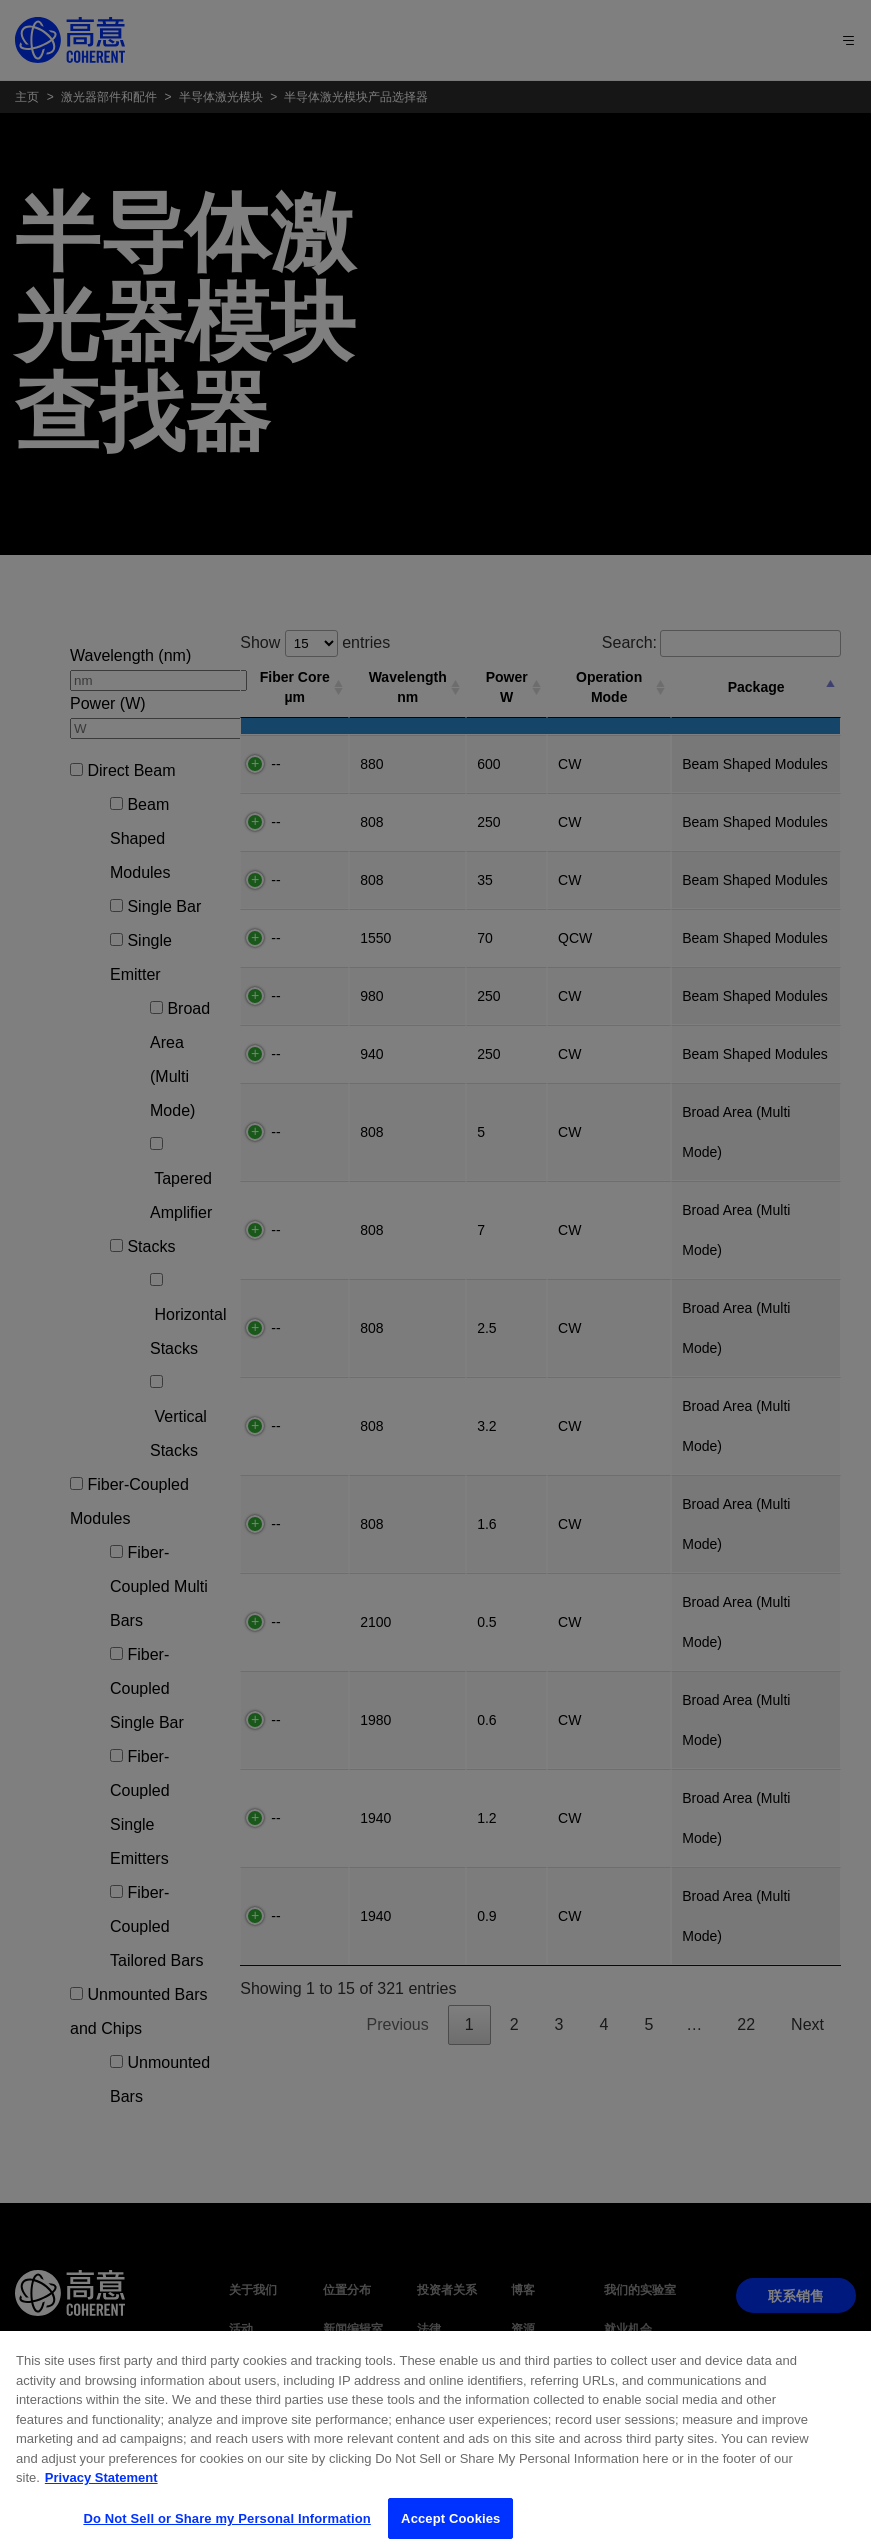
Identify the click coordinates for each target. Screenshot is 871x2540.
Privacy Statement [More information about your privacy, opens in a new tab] (101, 2514)
